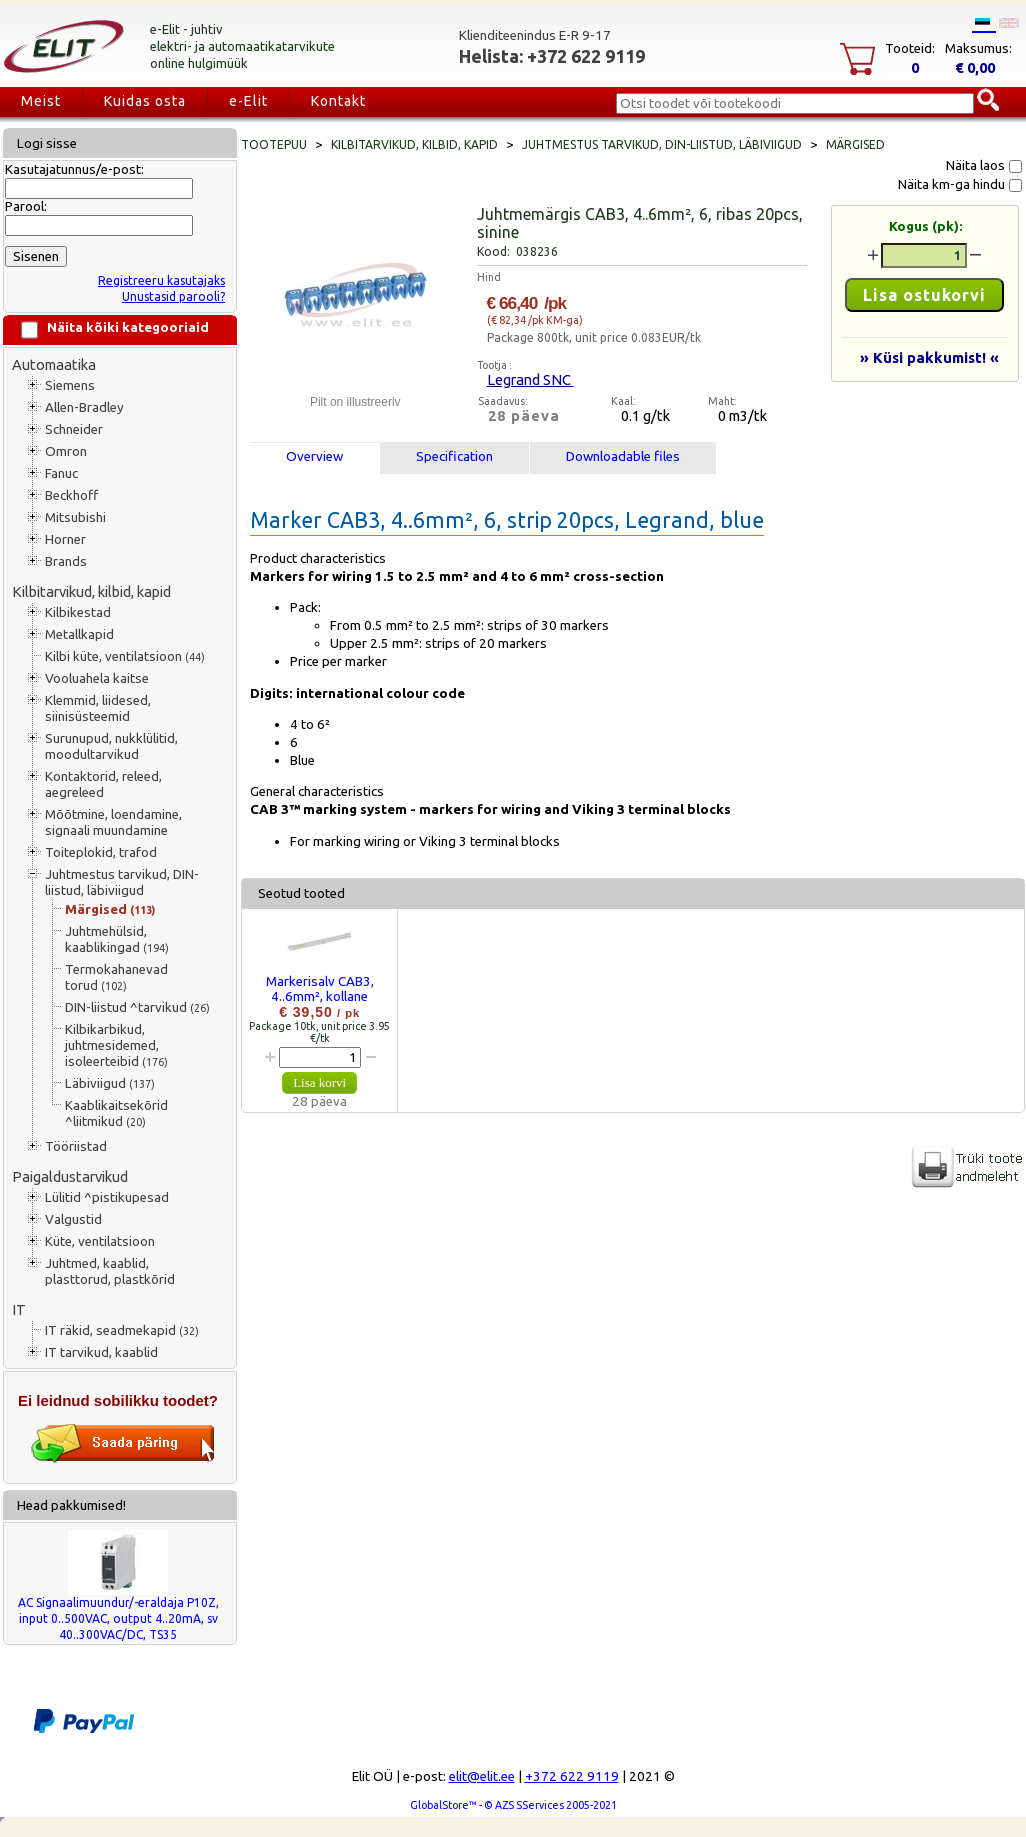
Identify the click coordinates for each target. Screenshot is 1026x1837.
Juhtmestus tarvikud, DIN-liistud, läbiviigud (122, 882)
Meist (41, 101)
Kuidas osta (145, 101)
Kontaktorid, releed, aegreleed (103, 784)
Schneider (74, 429)
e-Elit (248, 101)
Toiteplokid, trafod (101, 852)
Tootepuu (274, 144)
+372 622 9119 (572, 1776)
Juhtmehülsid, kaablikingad (117, 939)
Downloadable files (623, 456)
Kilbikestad (78, 612)
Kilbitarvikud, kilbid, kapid (91, 591)
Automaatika (54, 364)
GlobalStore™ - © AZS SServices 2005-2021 (513, 1805)
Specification (454, 456)
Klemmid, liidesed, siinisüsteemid (98, 708)
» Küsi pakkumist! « (929, 357)
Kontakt (338, 101)
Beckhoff (71, 495)
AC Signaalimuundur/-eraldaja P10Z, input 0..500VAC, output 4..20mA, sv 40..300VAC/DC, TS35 (118, 1618)
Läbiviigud (110, 1083)
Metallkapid (79, 634)
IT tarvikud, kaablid (101, 1352)
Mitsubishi (75, 517)
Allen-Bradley (84, 407)
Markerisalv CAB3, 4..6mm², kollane (320, 989)
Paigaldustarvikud (70, 1176)
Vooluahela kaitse (97, 678)
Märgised (110, 909)
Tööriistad (76, 1146)
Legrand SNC (530, 379)
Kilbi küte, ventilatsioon (125, 656)
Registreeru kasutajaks (161, 280)
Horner (65, 539)
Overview (314, 456)
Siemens (70, 385)
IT (19, 1309)
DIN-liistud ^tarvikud (137, 1007)
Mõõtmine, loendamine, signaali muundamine (113, 822)
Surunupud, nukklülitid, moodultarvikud (111, 746)
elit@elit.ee (482, 1776)
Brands (66, 561)
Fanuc (61, 473)
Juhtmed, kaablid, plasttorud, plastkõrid (110, 1271)
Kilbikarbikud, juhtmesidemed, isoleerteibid (116, 1045)
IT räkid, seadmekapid (122, 1330)
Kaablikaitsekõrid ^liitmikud (116, 1113)
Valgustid (73, 1219)
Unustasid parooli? (173, 296)
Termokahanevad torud (116, 977)
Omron (66, 451)
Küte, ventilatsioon (100, 1241)
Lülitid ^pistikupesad (107, 1197)
